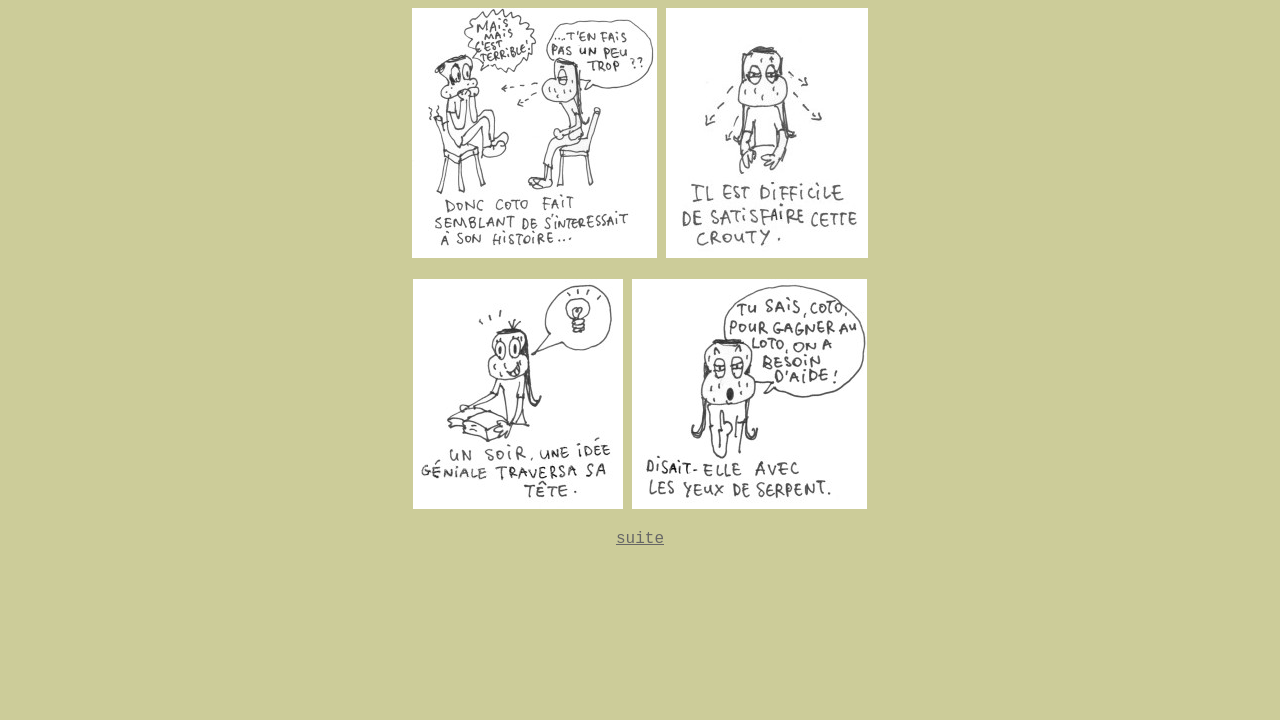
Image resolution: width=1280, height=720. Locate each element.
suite (640, 539)
